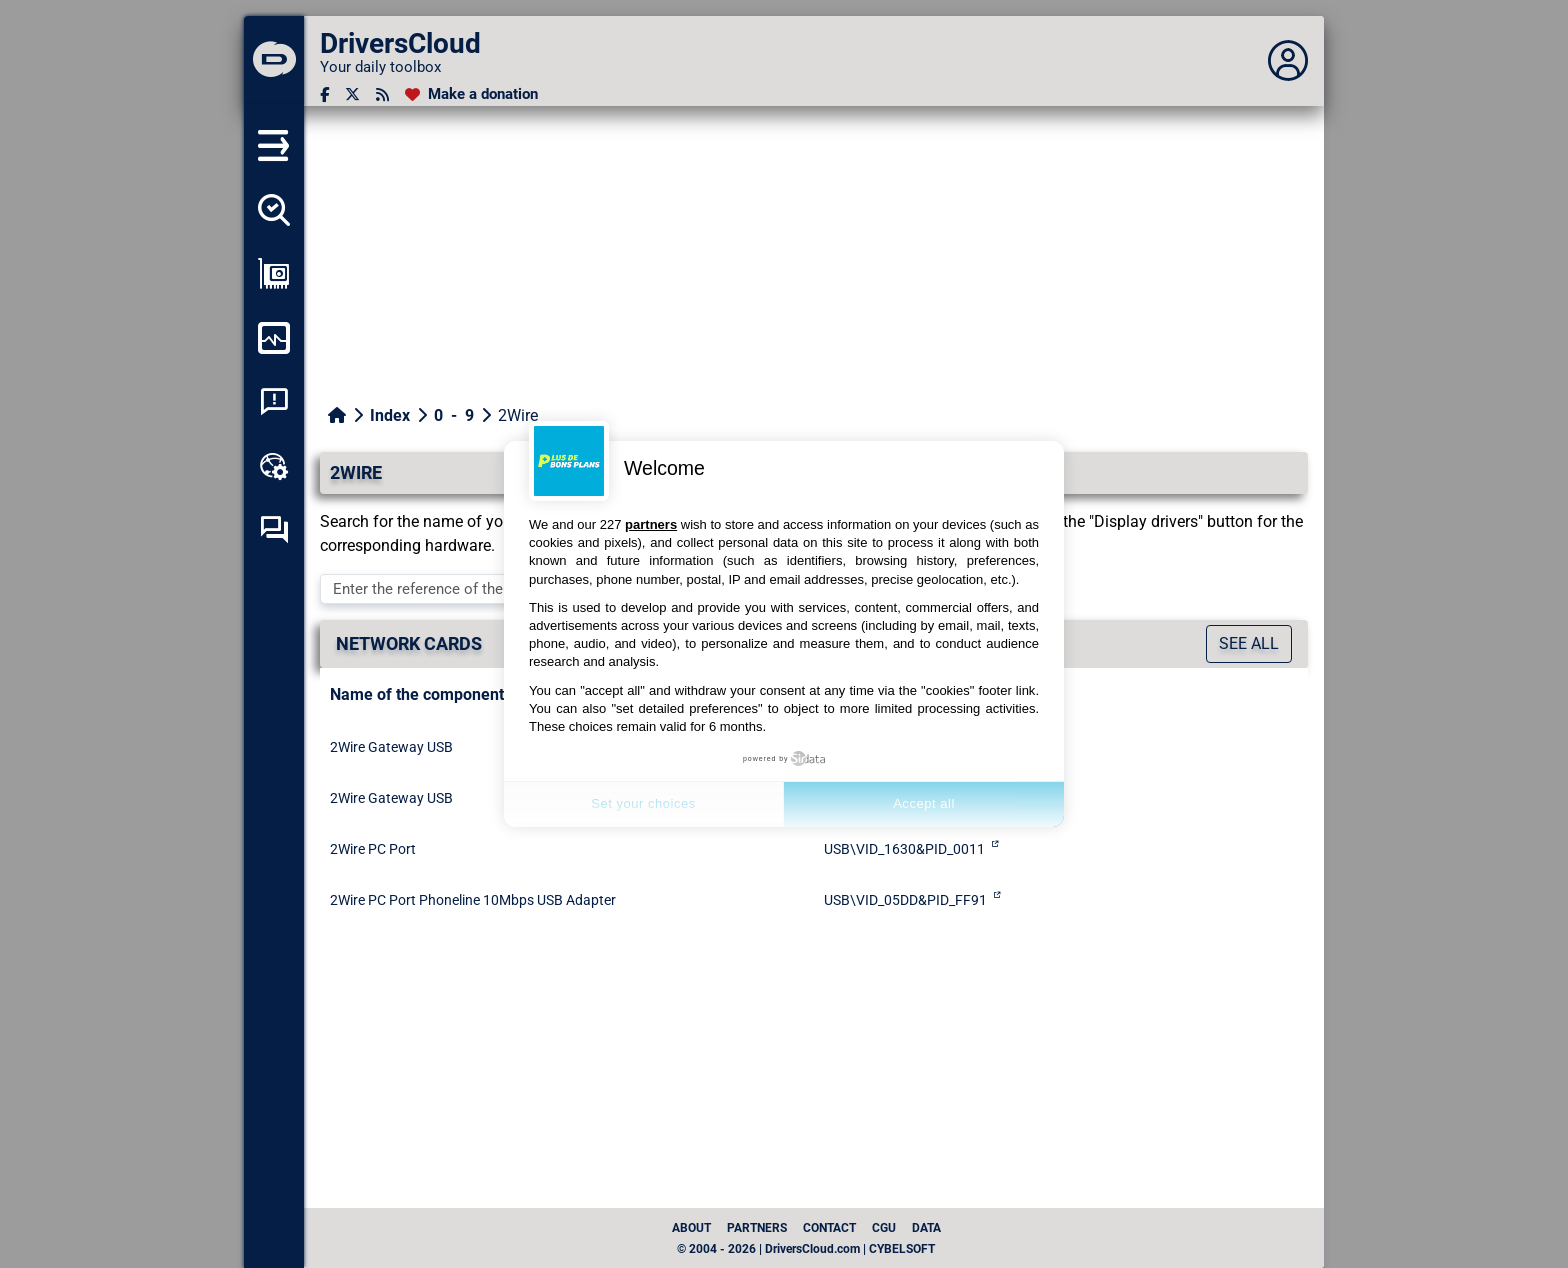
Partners (757, 1228)
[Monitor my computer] (274, 338)
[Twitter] (352, 94)
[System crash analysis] (274, 402)
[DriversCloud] (274, 61)
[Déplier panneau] (1288, 61)
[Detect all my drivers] (274, 210)
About (691, 1228)
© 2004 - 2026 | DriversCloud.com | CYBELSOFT (806, 1249)
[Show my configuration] (274, 274)
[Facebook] (324, 94)
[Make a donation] (471, 94)
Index (390, 415)
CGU (884, 1228)
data (926, 1228)
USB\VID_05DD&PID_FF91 (905, 900)
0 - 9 (454, 415)
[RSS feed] (382, 94)
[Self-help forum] (274, 530)
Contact (829, 1228)
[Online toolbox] (274, 466)
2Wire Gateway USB (391, 747)
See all (1249, 643)
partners (651, 524)
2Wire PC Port (373, 849)
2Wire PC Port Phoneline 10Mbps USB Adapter (473, 900)
